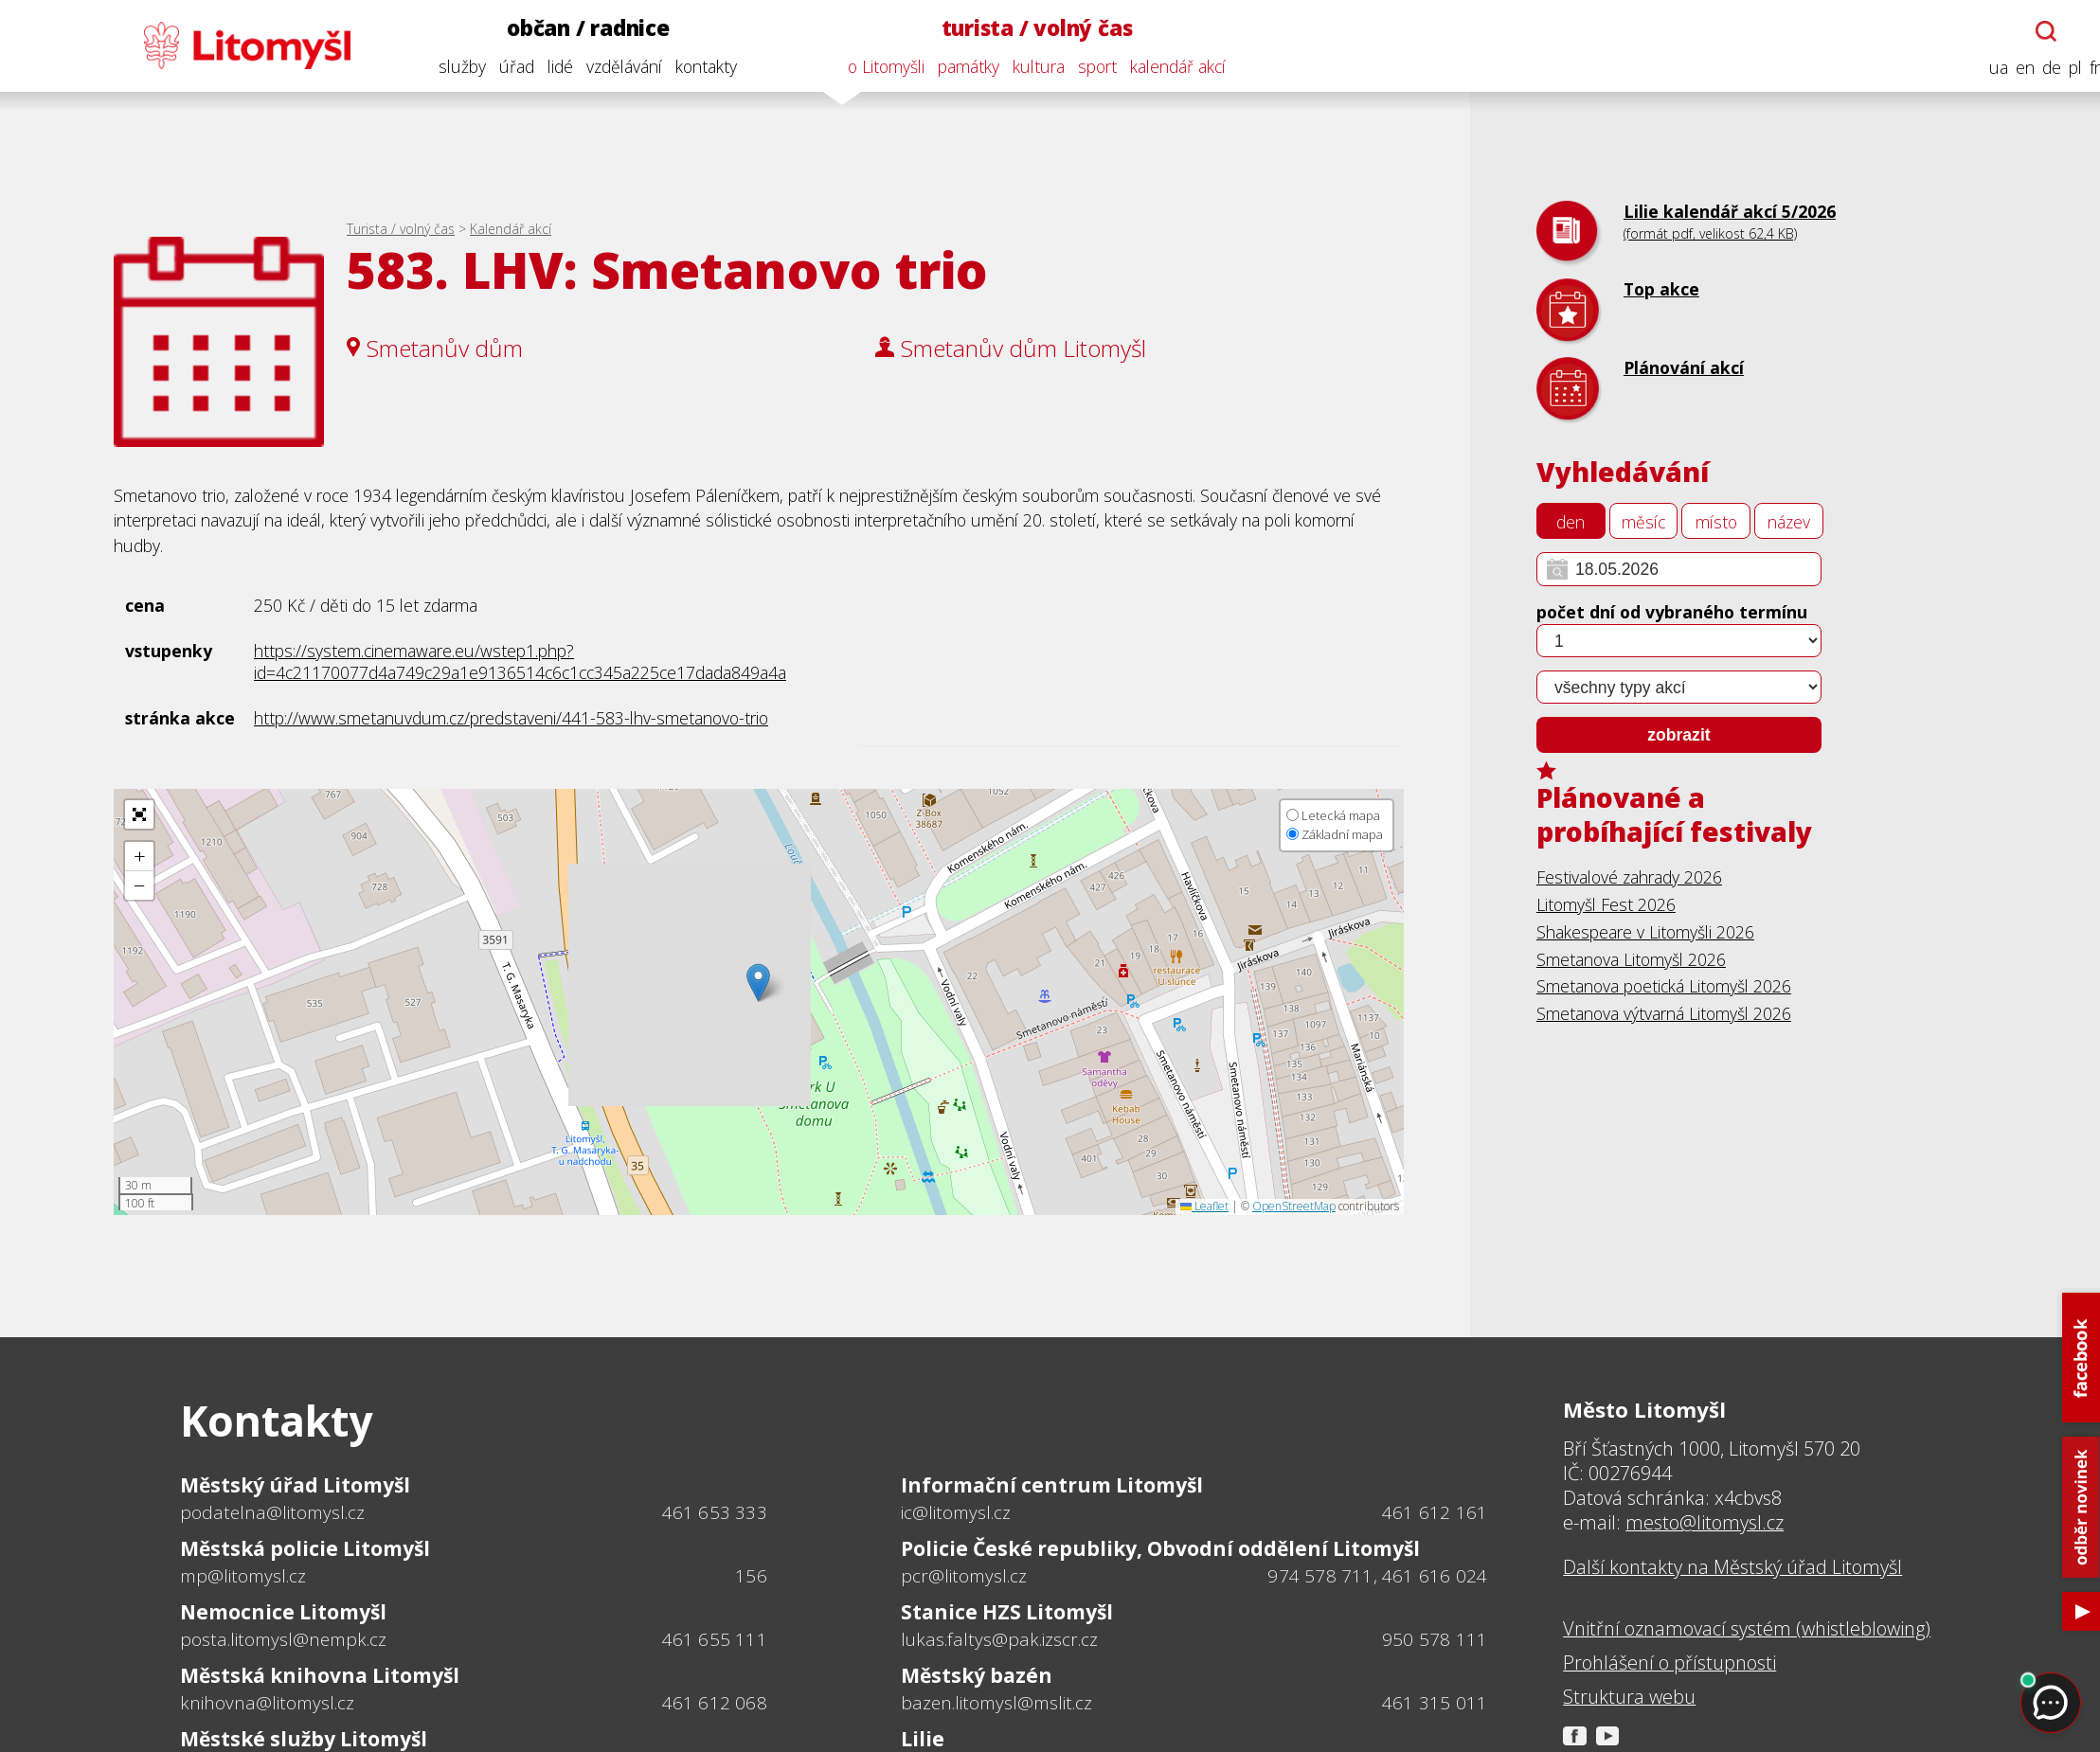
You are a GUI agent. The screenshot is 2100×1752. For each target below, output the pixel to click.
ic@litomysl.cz (956, 1512)
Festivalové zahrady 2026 (1629, 877)
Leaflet (1204, 1206)
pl (2060, 68)
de (2036, 68)
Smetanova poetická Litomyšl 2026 (1663, 985)
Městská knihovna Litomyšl (319, 1675)
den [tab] (1570, 521)
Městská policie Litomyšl (305, 1548)
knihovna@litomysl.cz (267, 1702)
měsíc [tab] (1643, 521)
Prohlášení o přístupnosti (1669, 1663)
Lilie (922, 1738)
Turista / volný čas (401, 229)
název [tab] (1789, 521)
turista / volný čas (1022, 28)
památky (953, 66)
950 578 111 (1434, 1639)
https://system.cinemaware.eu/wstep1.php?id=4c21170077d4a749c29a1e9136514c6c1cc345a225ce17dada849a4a (520, 661)
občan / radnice (573, 28)
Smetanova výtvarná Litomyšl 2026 (1663, 1013)
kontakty (691, 66)
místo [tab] (1716, 521)
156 (751, 1576)
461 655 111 (714, 1639)
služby (447, 66)
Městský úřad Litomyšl (295, 1484)
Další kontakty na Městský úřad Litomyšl (1732, 1567)
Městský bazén (976, 1675)
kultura (1023, 66)
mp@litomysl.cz (243, 1575)
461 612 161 (1434, 1512)
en (2010, 68)
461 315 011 (1434, 1702)
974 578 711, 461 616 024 (1377, 1576)
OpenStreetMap (1294, 1206)
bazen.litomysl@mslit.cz (996, 1702)
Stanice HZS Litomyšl (1007, 1611)
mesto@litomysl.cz (1704, 1522)
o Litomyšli (871, 66)
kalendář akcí (1163, 66)
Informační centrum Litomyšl (1052, 1484)
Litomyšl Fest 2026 (1606, 904)
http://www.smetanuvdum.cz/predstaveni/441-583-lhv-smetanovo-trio (511, 717)
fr (2079, 68)
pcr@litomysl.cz (964, 1575)
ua (1983, 68)
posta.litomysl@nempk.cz (283, 1639)
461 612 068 (714, 1702)
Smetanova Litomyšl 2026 (1631, 959)
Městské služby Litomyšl (303, 1738)
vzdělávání (609, 66)
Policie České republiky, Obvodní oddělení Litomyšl (1160, 1548)
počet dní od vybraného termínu (1671, 611)
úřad (501, 66)
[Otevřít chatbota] (2031, 31)
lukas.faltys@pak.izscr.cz (999, 1639)
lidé (545, 66)
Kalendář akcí (510, 229)
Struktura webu (1629, 1697)
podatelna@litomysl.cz (272, 1512)
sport (1082, 66)
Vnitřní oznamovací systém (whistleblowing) (1746, 1629)
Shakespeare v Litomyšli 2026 (1645, 932)
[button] (758, 982)
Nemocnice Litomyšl (283, 1611)
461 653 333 (714, 1512)
